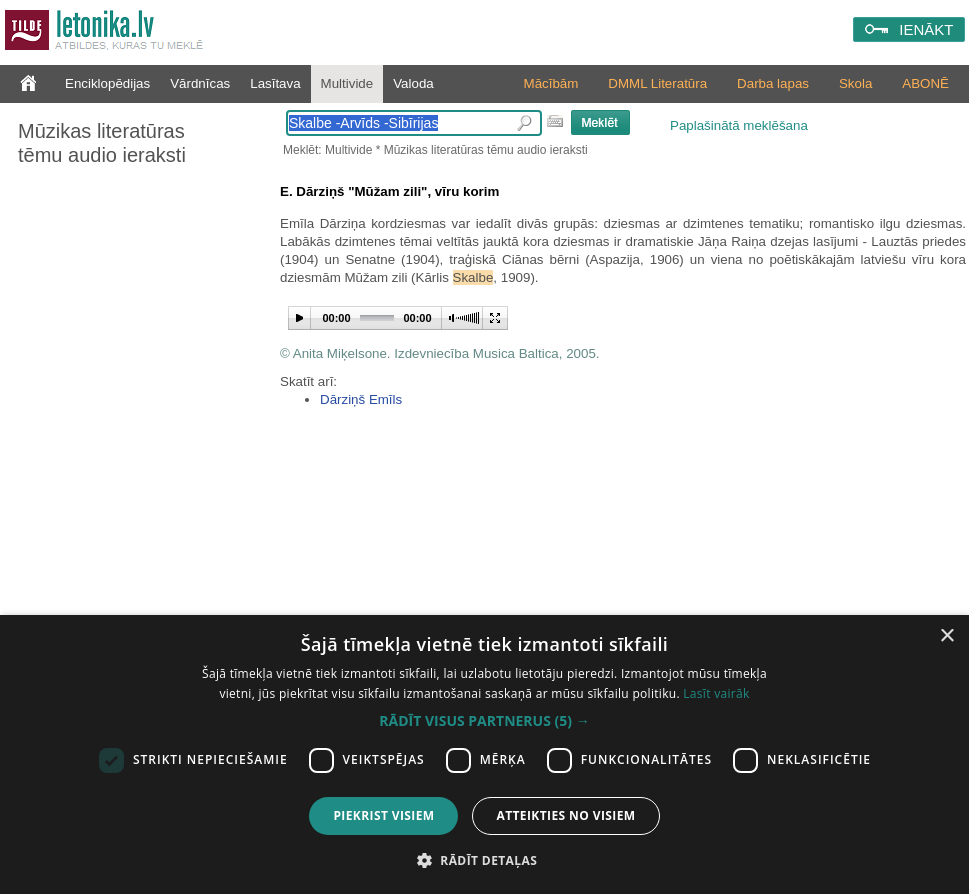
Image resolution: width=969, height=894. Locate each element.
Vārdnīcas (200, 83)
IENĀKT (926, 29)
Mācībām (551, 83)
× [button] (946, 636)
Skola (855, 83)
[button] (484, 721)
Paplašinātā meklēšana (739, 125)
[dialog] (484, 754)
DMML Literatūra (657, 83)
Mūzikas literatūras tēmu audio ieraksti (102, 143)
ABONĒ (925, 83)
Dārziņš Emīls (361, 399)
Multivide (347, 83)
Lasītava (275, 83)
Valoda (413, 83)
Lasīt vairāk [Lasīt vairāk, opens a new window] (716, 693)
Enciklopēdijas (107, 83)
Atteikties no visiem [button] (565, 815)
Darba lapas (773, 83)
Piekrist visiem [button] (383, 815)
